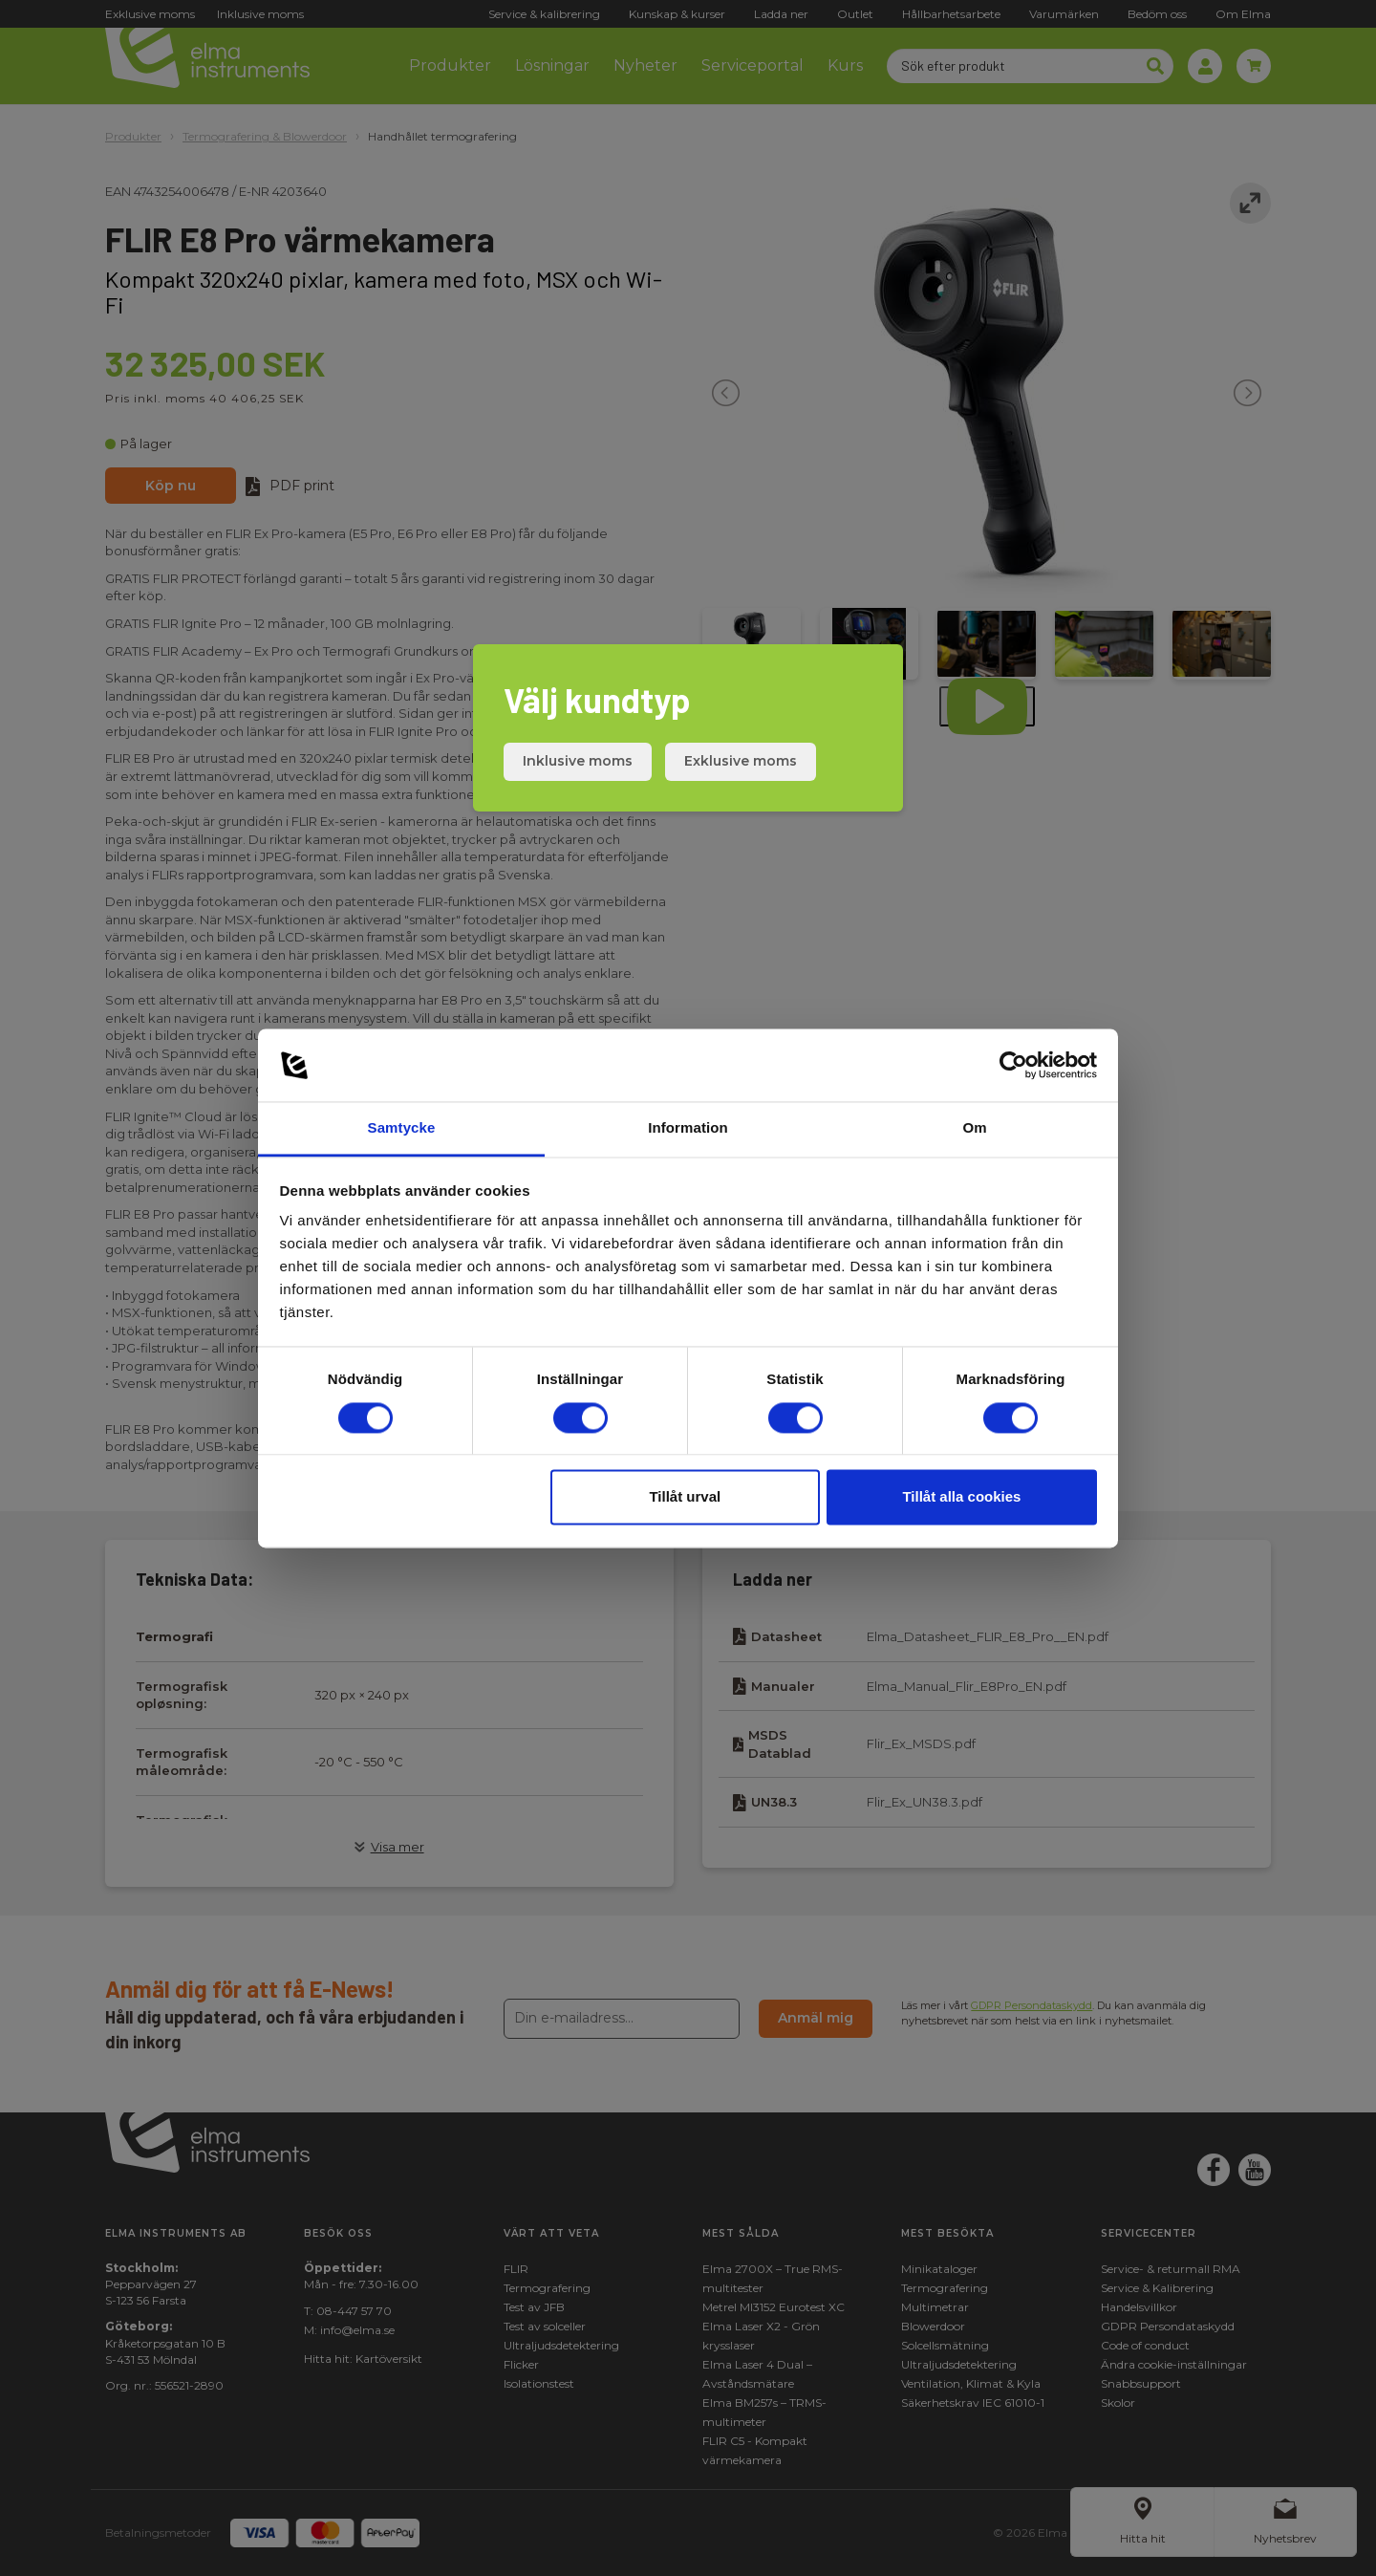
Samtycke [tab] (402, 1128)
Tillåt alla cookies (961, 1497)
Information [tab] (688, 1128)
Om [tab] (974, 1128)
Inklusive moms (578, 760)
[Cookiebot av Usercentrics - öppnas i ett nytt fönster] (1013, 1064)
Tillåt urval (684, 1497)
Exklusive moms (740, 760)
